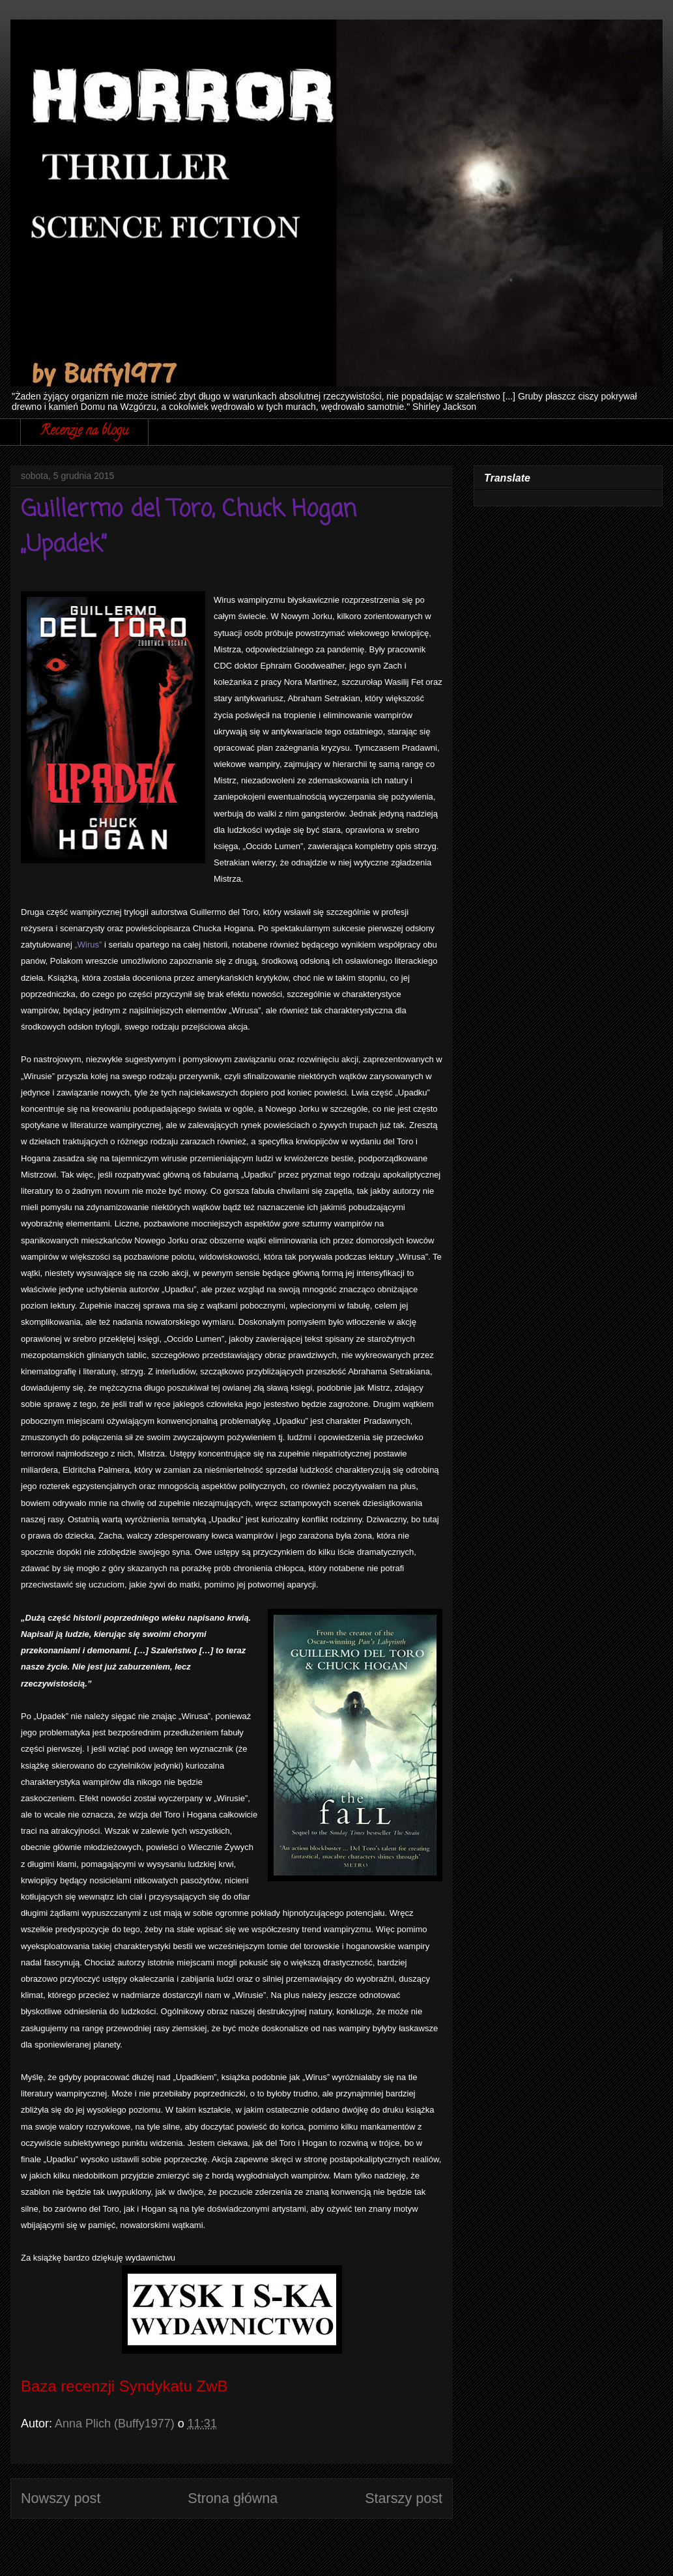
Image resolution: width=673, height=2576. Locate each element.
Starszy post (403, 2498)
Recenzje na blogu (84, 432)
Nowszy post (60, 2498)
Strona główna (233, 2498)
